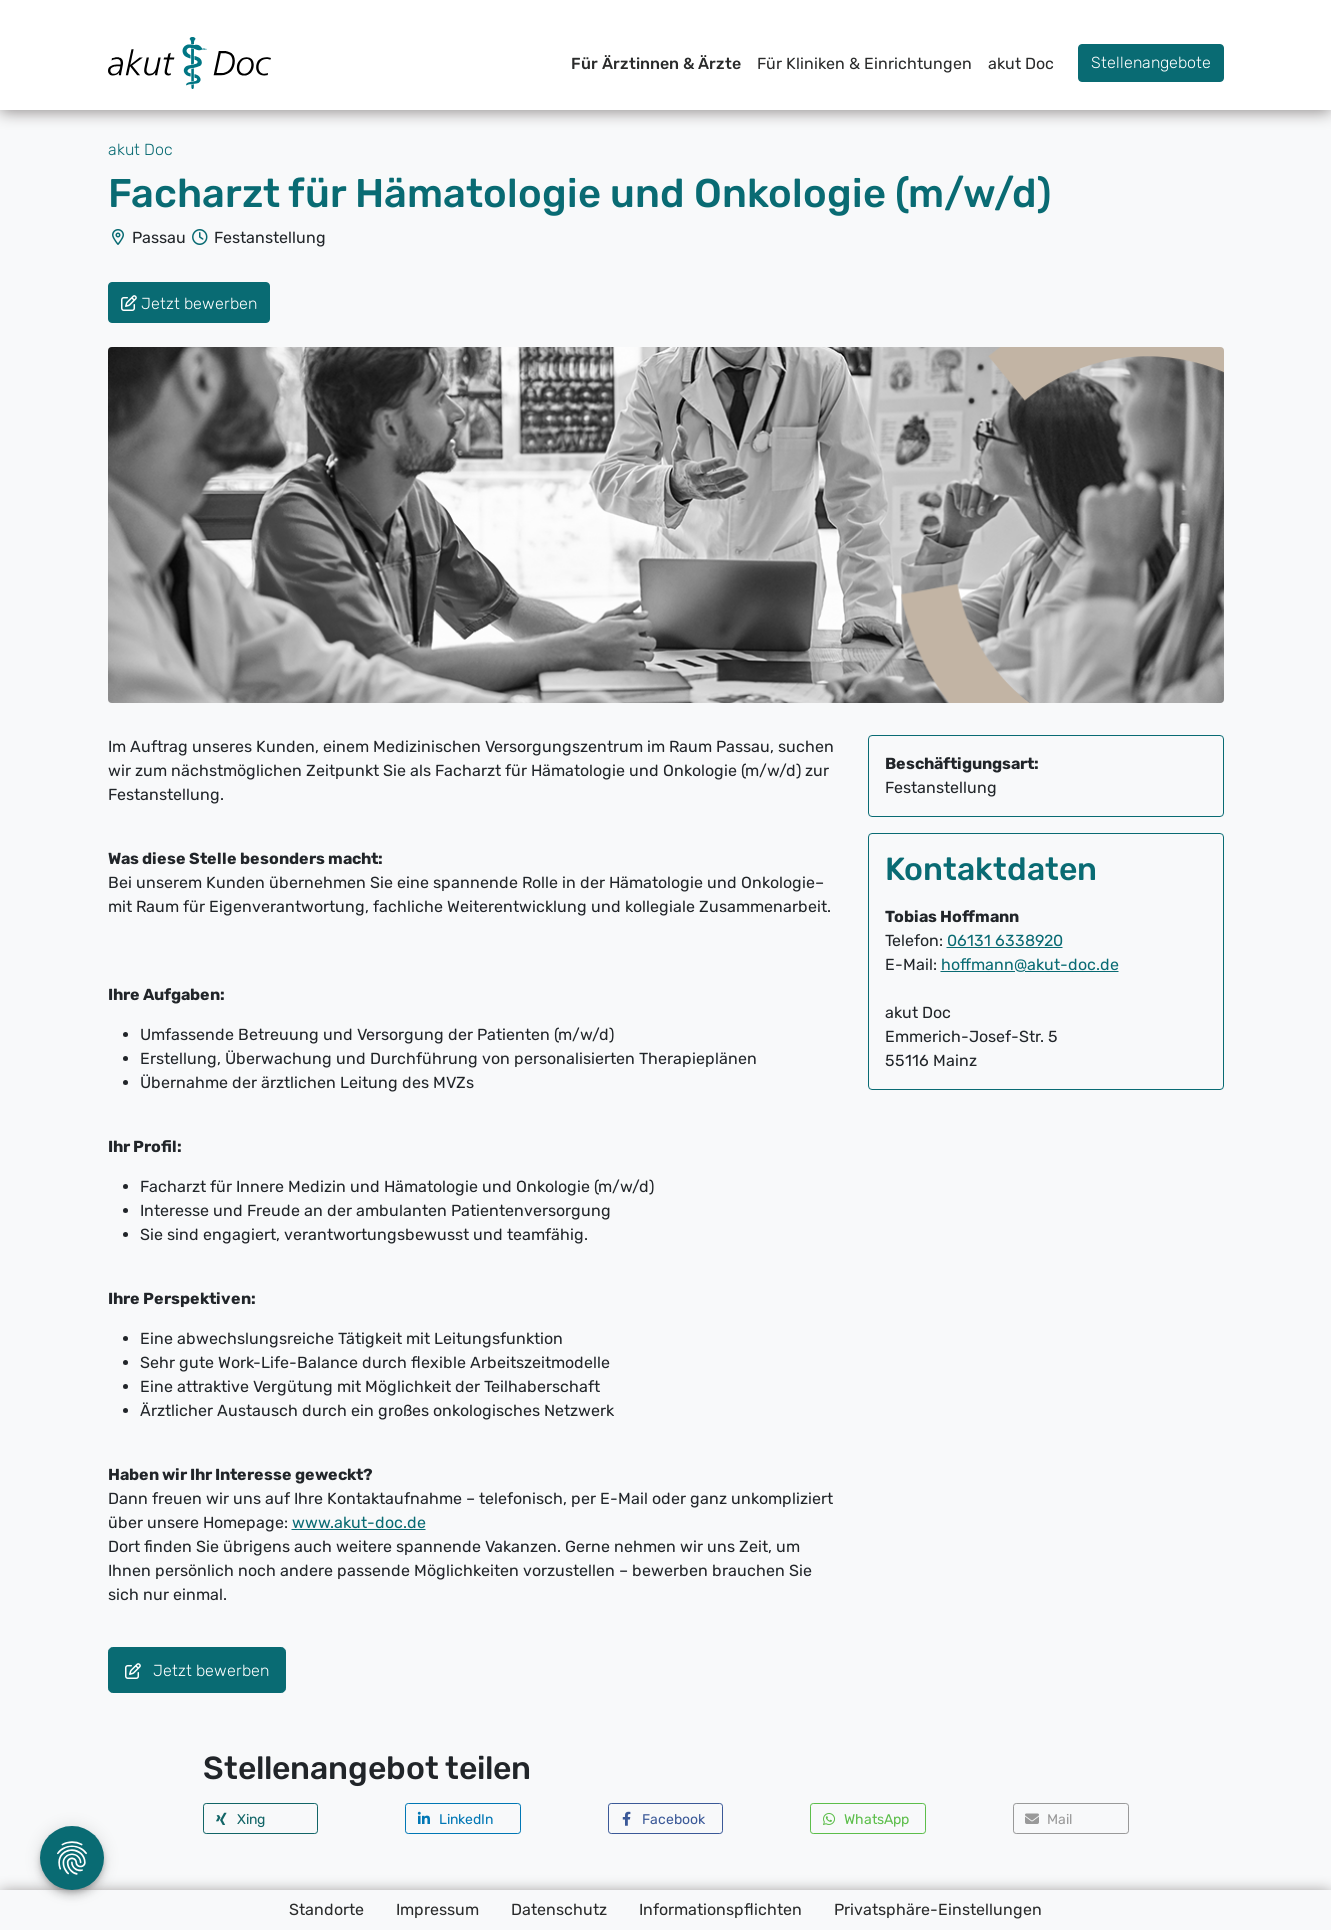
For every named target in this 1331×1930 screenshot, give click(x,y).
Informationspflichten (720, 1909)
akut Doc (1021, 63)
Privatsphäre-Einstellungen (938, 1909)
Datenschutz (559, 1909)
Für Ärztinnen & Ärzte (656, 63)
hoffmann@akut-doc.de (1030, 964)
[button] (261, 1818)
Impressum (437, 1909)
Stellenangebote (1151, 62)
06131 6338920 (1005, 940)
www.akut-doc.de (359, 1522)
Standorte (326, 1909)
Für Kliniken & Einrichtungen (864, 63)
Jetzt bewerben (197, 1671)
